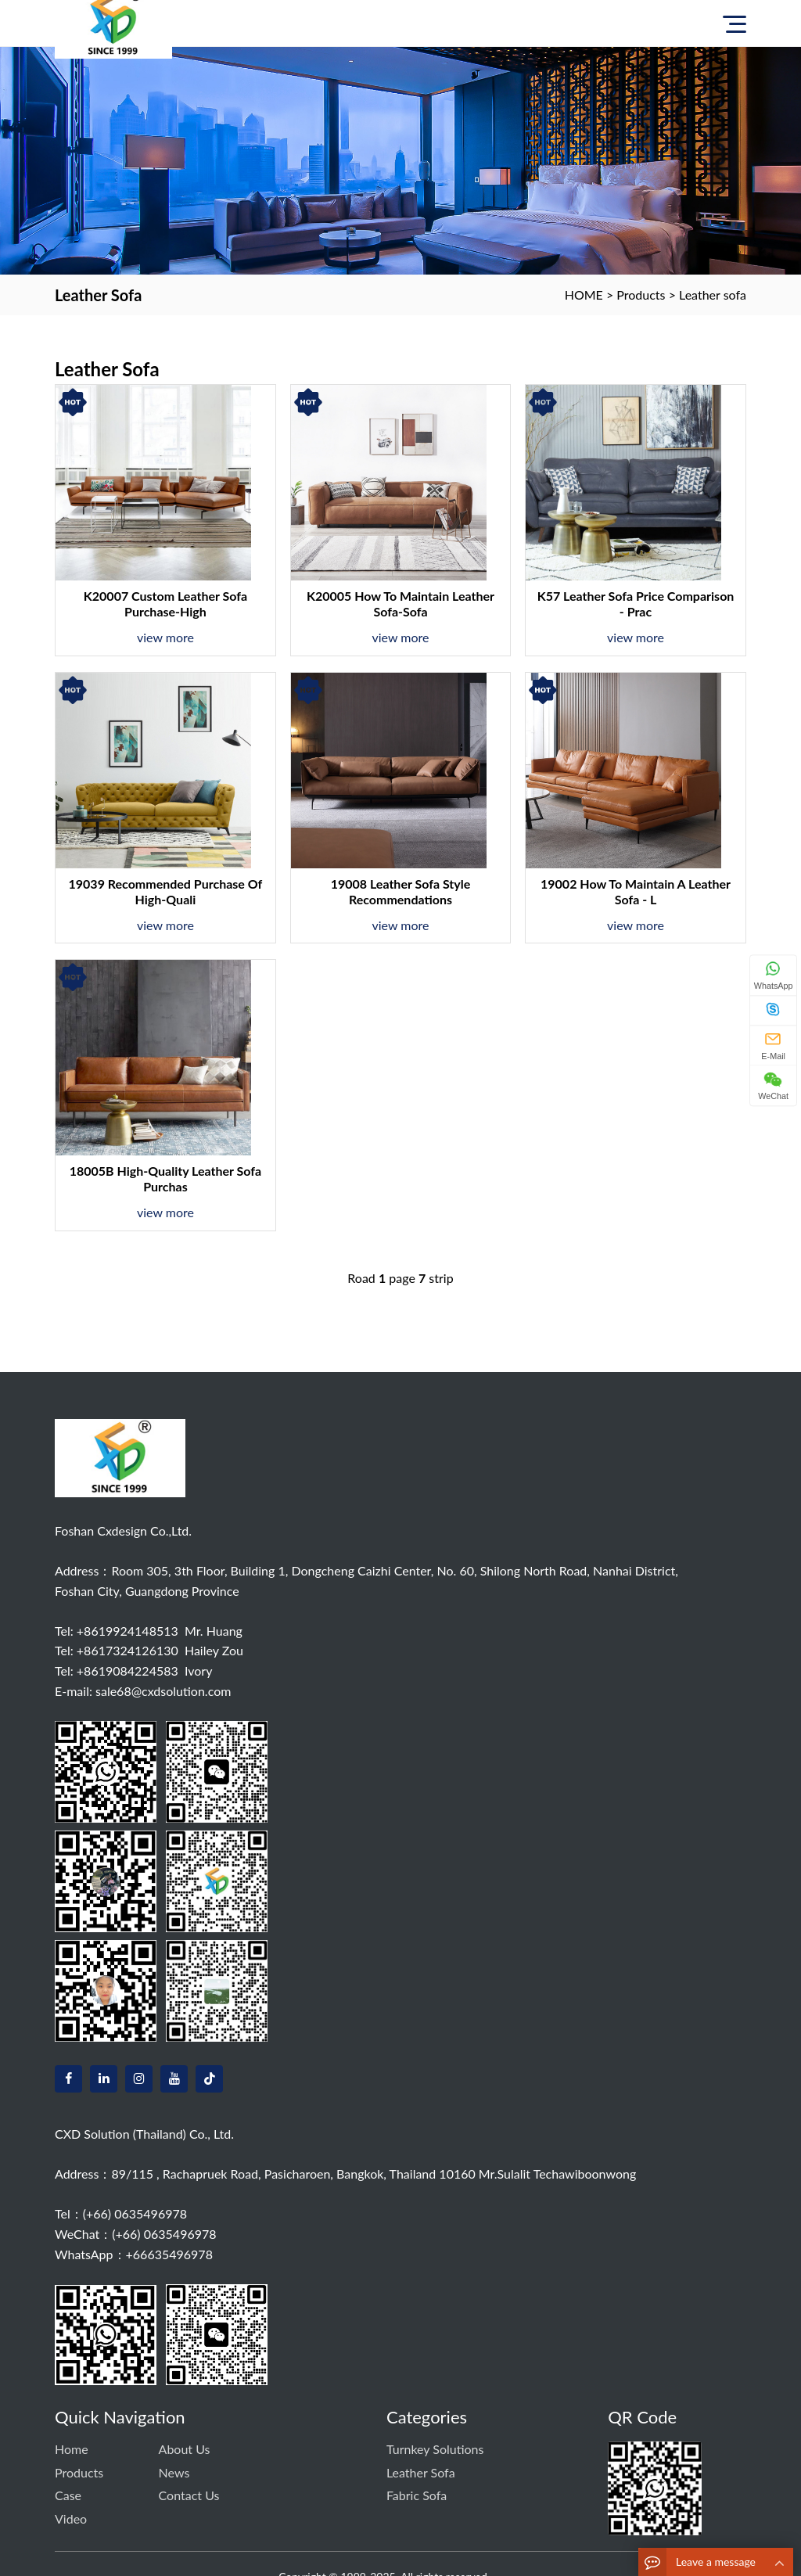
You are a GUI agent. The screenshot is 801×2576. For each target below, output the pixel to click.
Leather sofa (712, 294)
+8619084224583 (127, 1670)
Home (71, 2448)
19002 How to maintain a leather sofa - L (636, 891)
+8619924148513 (127, 1630)
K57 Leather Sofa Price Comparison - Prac (636, 603)
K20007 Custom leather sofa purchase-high (165, 603)
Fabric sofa (416, 2495)
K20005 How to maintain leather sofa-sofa (400, 603)
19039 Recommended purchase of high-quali (166, 891)
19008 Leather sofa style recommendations (401, 891)
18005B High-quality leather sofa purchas (166, 1178)
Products (640, 294)
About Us (184, 2448)
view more (165, 637)
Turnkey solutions (435, 2448)
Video (71, 2518)
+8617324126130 (127, 1650)
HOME (584, 294)
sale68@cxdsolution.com (163, 1690)
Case (68, 2495)
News (174, 2472)
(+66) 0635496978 (135, 2213)
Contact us (189, 2495)
